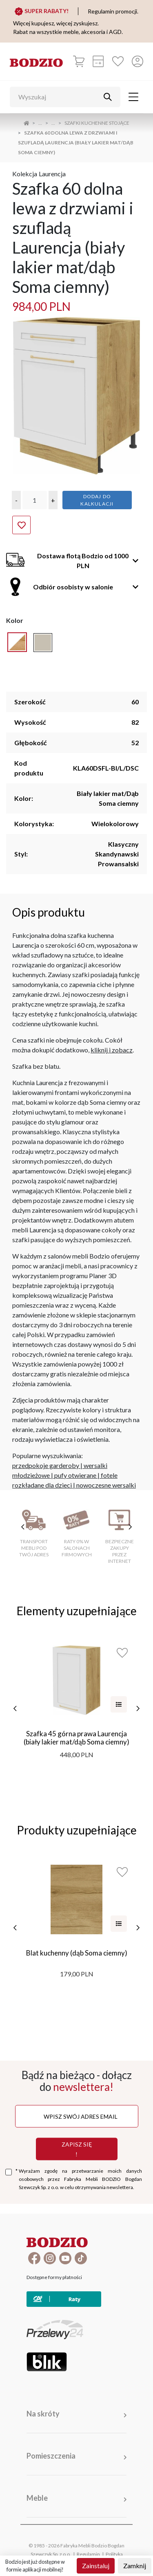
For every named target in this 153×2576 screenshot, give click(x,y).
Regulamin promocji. (113, 11)
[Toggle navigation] (133, 97)
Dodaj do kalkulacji (96, 500)
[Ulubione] (118, 61)
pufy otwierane (75, 1475)
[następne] (138, 1708)
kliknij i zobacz (112, 1050)
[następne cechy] (130, 1527)
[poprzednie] (15, 1708)
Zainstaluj (95, 2565)
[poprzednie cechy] (23, 1527)
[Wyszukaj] (59, 97)
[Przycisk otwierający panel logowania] (137, 61)
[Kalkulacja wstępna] (98, 61)
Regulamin (88, 2554)
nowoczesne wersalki (106, 1485)
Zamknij (134, 2565)
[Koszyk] (78, 61)
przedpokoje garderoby (45, 1465)
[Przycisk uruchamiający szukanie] (108, 97)
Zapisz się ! (77, 2148)
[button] (16, 500)
